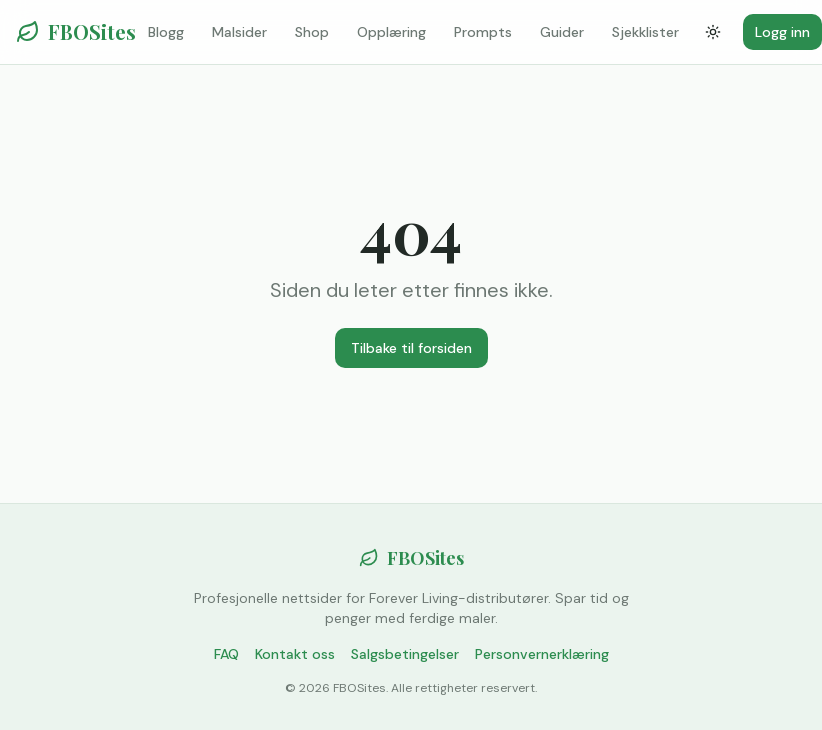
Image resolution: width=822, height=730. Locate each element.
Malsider (239, 32)
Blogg (166, 32)
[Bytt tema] (713, 32)
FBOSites (76, 31)
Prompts (483, 32)
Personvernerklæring (542, 654)
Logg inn (782, 32)
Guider (562, 32)
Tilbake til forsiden (411, 348)
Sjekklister (645, 32)
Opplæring (391, 32)
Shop (312, 32)
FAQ (226, 654)
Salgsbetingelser (405, 654)
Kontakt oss (295, 654)
